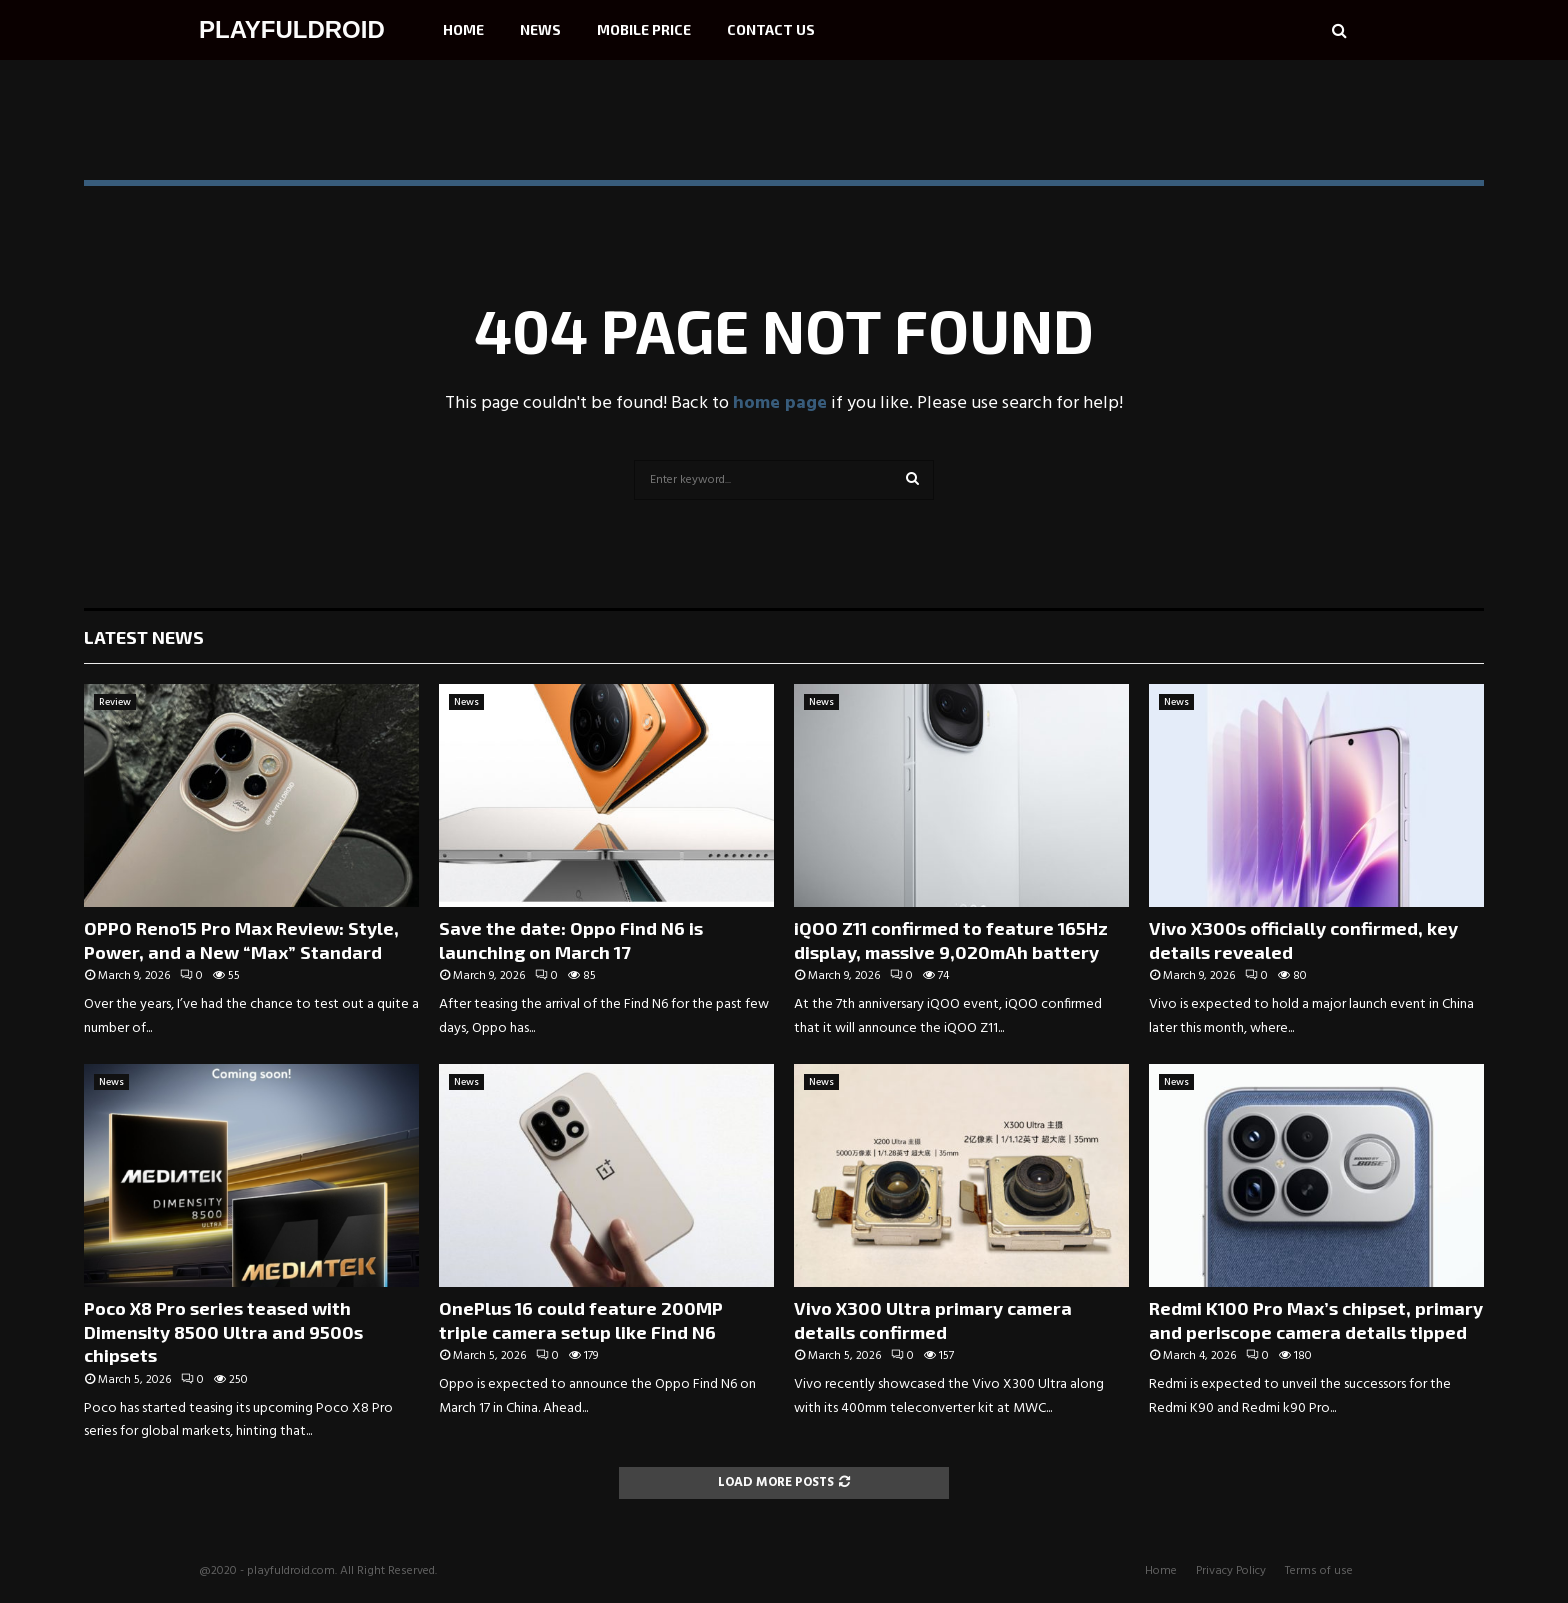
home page (780, 403)
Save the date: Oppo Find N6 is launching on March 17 (571, 939)
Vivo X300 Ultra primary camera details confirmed (933, 1319)
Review (115, 702)
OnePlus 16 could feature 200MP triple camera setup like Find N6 (581, 1319)
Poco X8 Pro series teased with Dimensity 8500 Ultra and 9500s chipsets (223, 1331)
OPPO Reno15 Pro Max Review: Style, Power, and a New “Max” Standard (241, 939)
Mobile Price (644, 29)
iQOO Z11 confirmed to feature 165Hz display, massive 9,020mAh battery (951, 939)
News (540, 29)
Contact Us (771, 29)
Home (463, 29)
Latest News (144, 637)
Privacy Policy (1231, 1571)
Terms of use (1319, 1571)
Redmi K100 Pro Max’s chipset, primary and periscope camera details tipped (1316, 1319)
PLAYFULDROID (292, 29)
